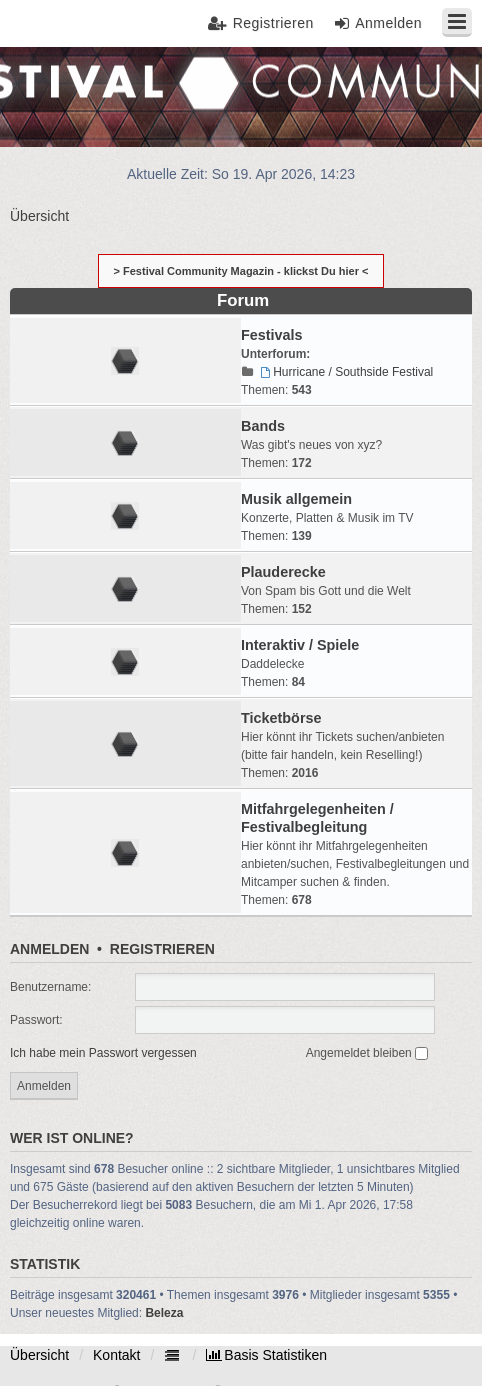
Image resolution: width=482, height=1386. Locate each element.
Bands (263, 426)
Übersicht (39, 1355)
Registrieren (162, 949)
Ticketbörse (281, 718)
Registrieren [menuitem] (273, 23)
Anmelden (49, 949)
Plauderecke (283, 572)
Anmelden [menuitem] (388, 23)
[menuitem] (266, 1355)
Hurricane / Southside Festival (345, 372)
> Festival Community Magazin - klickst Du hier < (241, 271)
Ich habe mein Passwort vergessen (103, 1053)
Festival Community (72, 95)
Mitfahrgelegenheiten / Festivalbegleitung (317, 818)
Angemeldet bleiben (367, 1053)
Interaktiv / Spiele (300, 645)
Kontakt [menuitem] (116, 1355)
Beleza (164, 1313)
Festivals (272, 335)
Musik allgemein (296, 499)
